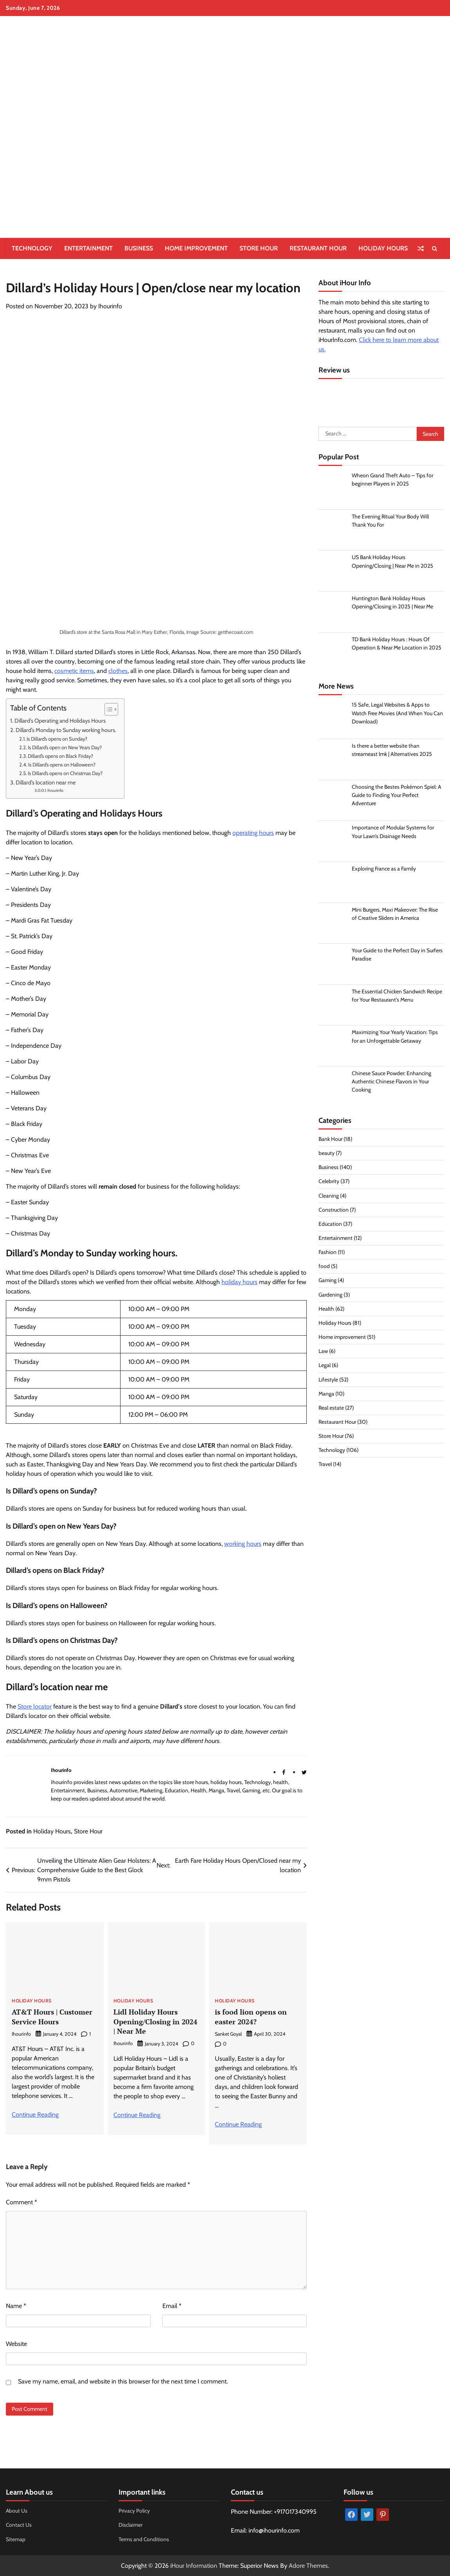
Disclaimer (130, 2524)
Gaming (328, 1281)
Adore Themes (308, 2565)
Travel (325, 1465)
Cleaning (329, 1196)
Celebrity (329, 1182)
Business (138, 248)
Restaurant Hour (318, 248)
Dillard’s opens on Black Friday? (60, 756)
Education (330, 1225)
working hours (242, 1543)
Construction (334, 1210)
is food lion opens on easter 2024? (251, 2016)
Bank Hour (330, 1140)
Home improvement (196, 248)
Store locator (35, 1706)
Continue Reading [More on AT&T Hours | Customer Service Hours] (35, 2114)
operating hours (253, 832)
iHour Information (193, 2565)
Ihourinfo (110, 306)
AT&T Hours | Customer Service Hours (52, 2016)
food (324, 1267)
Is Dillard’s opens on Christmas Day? (65, 773)
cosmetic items (74, 671)
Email (172, 2305)
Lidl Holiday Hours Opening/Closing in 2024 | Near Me (155, 2021)
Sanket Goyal (228, 2033)
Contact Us (19, 2524)
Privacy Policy (134, 2510)
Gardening (330, 1295)
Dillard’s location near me (46, 782)
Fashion (328, 1253)
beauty (327, 1154)
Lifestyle (328, 1380)
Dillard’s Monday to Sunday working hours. (66, 730)
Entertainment (88, 248)
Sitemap (15, 2538)
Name (16, 2305)
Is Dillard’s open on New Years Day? (65, 747)
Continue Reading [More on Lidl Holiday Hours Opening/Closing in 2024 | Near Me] (136, 2114)
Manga (326, 1394)
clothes (118, 671)
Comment (21, 2201)
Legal (325, 1366)
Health (326, 1309)
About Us (17, 2510)
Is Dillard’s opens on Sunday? (57, 739)
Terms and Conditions (144, 2538)
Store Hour (258, 248)
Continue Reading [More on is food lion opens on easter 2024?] (238, 2124)
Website (16, 2343)
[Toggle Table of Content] (107, 709)
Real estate (331, 1408)
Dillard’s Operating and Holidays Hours (60, 720)
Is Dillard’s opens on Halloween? (61, 764)
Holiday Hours (383, 248)
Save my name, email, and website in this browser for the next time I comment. (123, 2381)
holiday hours (239, 1282)
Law (323, 1352)
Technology (32, 248)
